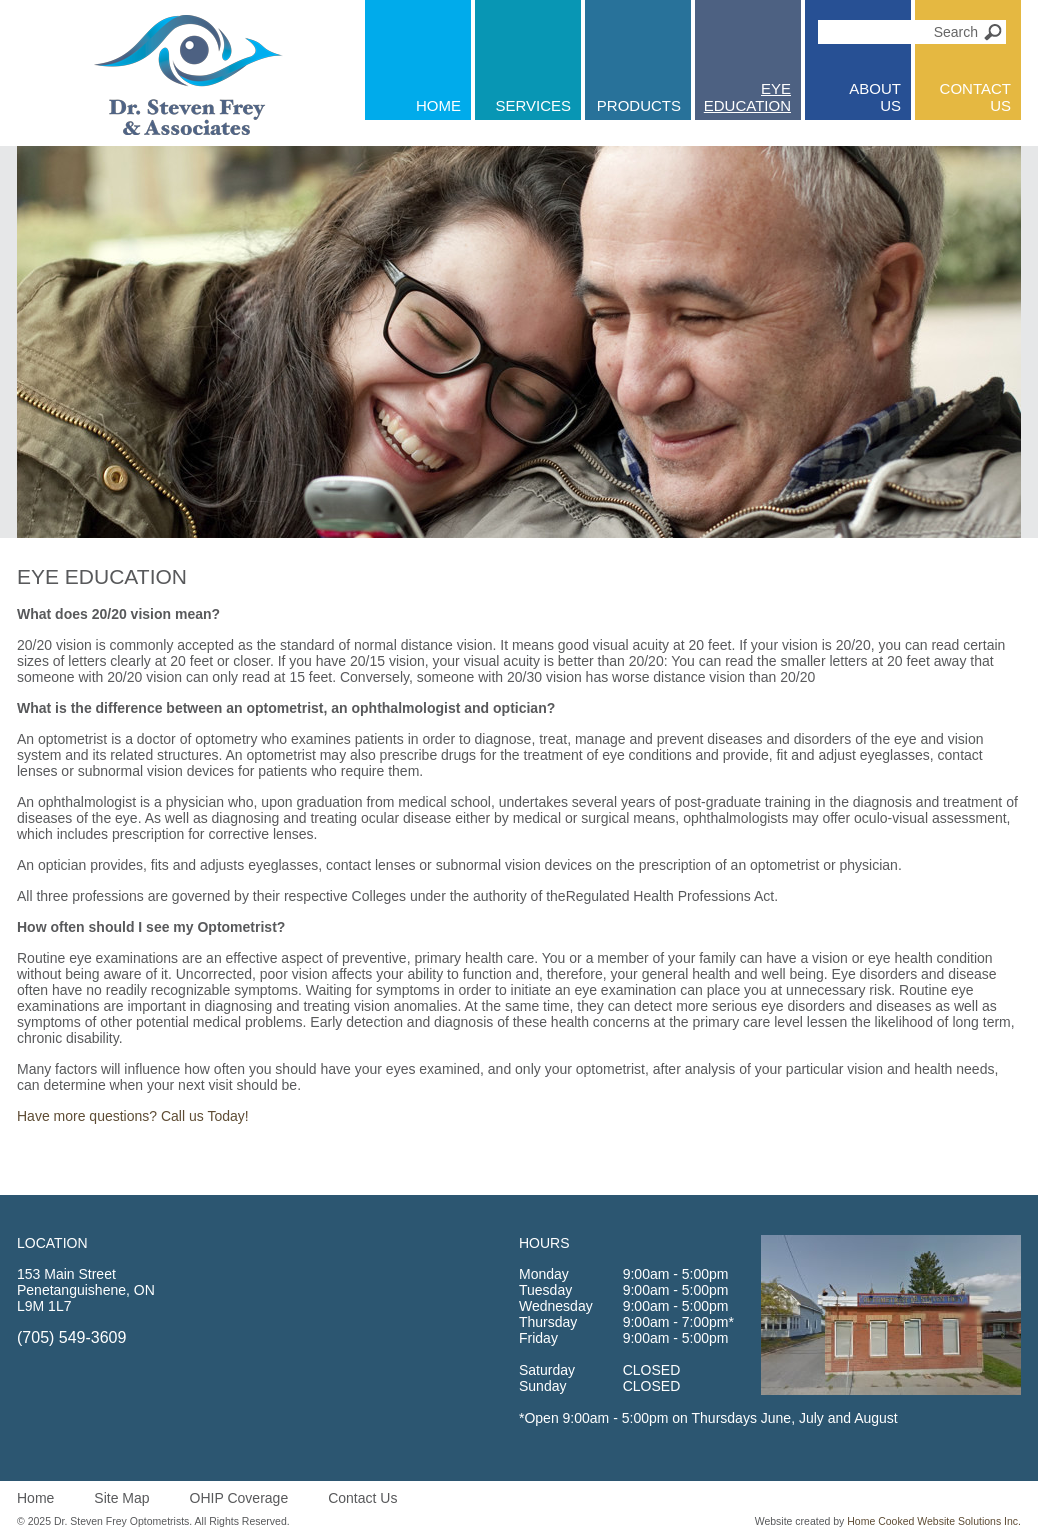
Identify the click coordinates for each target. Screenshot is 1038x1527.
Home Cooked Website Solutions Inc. (934, 1521)
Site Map (121, 1498)
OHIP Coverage (239, 1498)
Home (35, 1498)
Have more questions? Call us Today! (133, 1116)
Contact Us (362, 1498)
